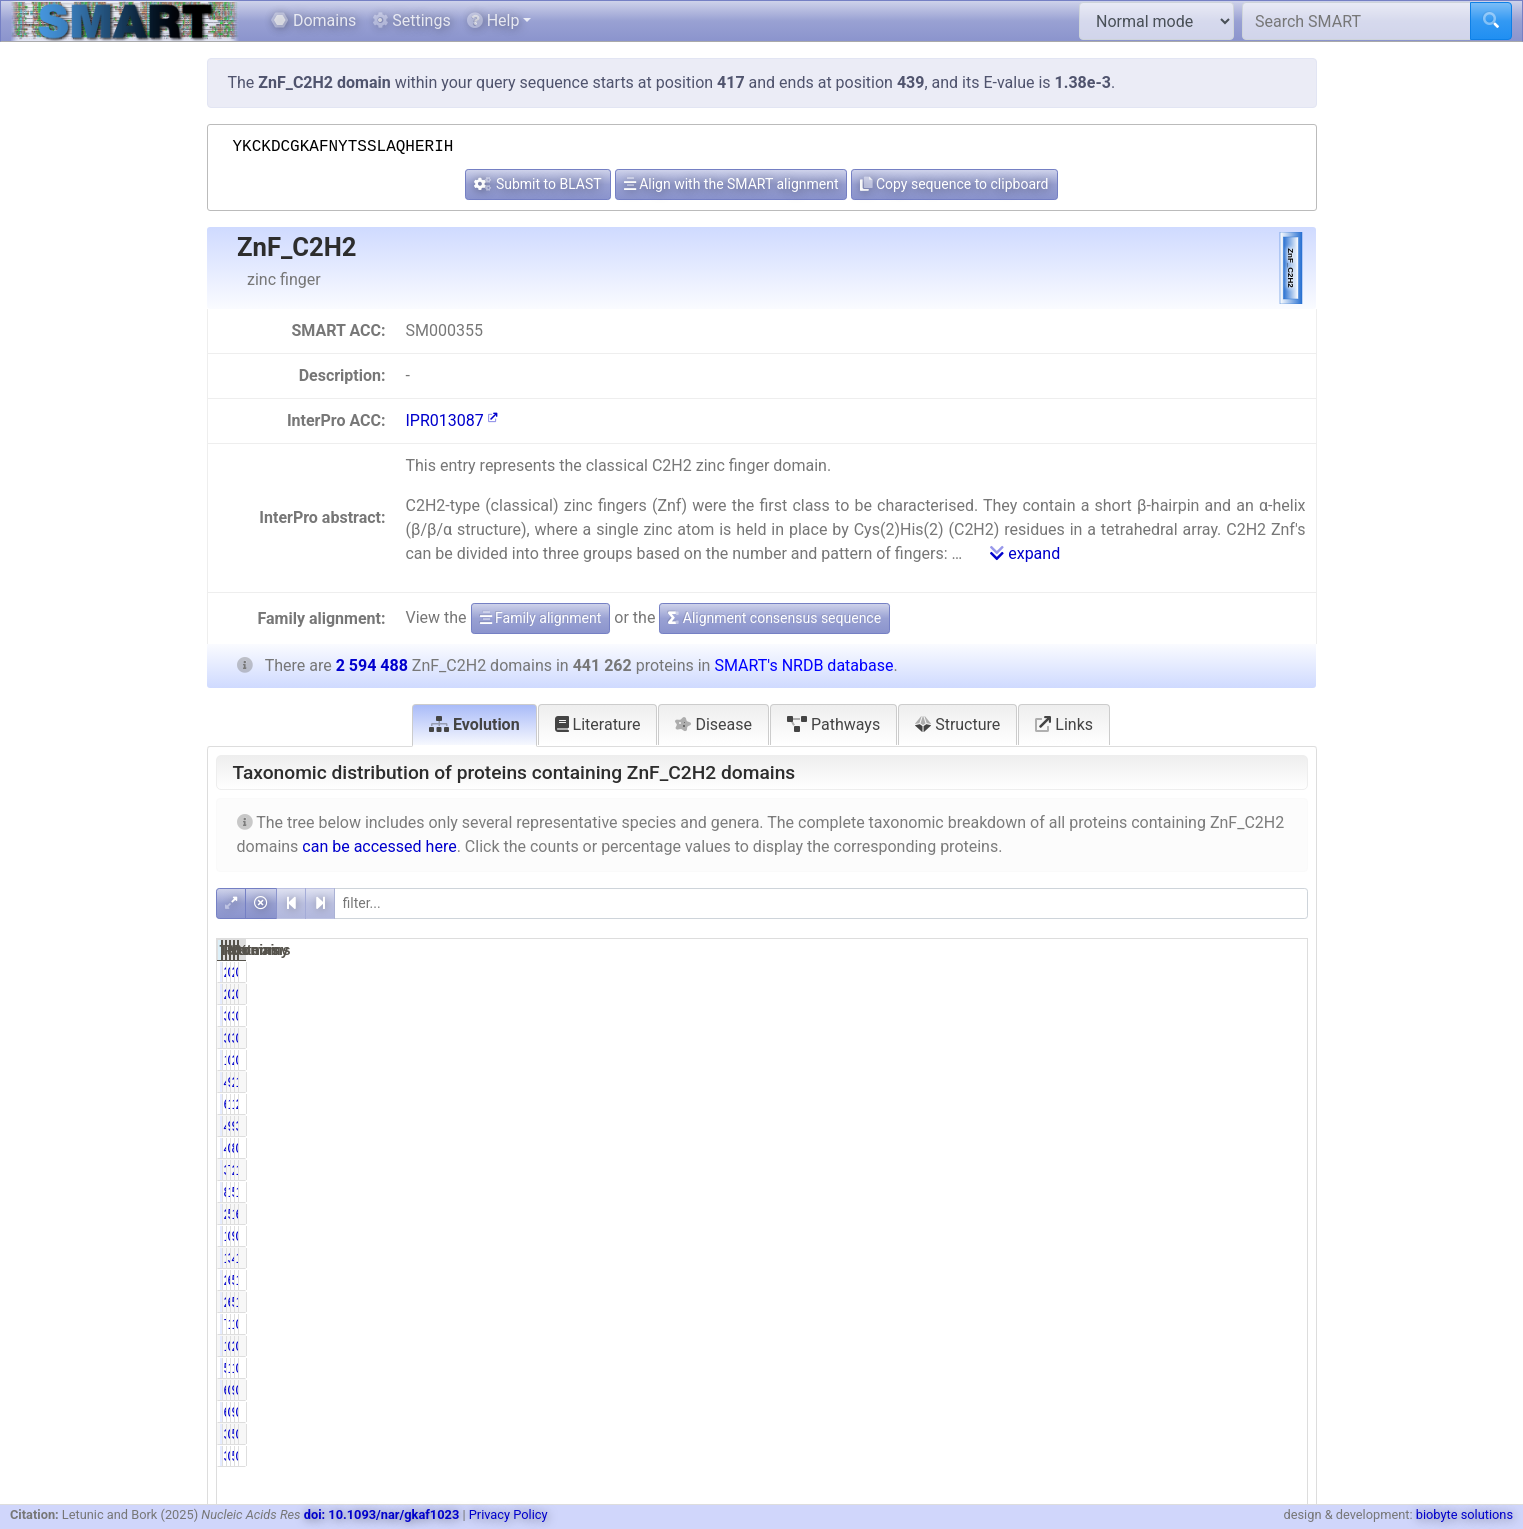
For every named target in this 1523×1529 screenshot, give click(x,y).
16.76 (1276, 1082)
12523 (1197, 1368)
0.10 (1126, 1148)
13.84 (1122, 1104)
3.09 (1126, 1258)
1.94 (1280, 1302)
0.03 (1280, 1148)
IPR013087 (451, 420)
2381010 (1190, 1170)
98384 (1197, 1126)
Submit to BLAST (537, 184)
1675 (1047, 1060)
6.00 (1126, 1302)
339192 (1039, 1170)
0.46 (1126, 972)
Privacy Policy (508, 1514)
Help (493, 20)
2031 (1047, 972)
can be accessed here (379, 846)
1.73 (1126, 1324)
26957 (1043, 1280)
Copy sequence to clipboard (954, 184)
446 (1051, 1148)
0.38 (1126, 1060)
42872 (1043, 1126)
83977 (1043, 1192)
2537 (1201, 1346)
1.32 (1126, 1368)
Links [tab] (1064, 724)
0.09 (1126, 1434)
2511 (1201, 972)
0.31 (1126, 1236)
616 (1051, 1390)
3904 (1201, 1016)
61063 (1043, 1104)
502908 (1194, 1192)
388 (1051, 1434)
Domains (313, 20)
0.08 (1280, 972)
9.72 (1126, 1126)
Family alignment (541, 618)
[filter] (821, 903)
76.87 (1122, 1170)
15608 (1197, 1324)
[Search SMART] (1356, 21)
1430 (1047, 1346)
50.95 (1122, 1214)
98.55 (1122, 1082)
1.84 (1280, 1258)
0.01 (1280, 1434)
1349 (1047, 1236)
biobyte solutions (1464, 1514)
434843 (1039, 1082)
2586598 (1190, 1082)
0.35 (1280, 1236)
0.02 (1280, 1390)
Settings (411, 20)
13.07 (1276, 1170)
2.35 (1280, 1104)
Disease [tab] (713, 724)
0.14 (1126, 1390)
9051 (1201, 1236)
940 (1205, 1390)
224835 (1039, 1214)
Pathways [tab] (833, 724)
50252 (1197, 1302)
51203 (1197, 1280)
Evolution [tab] (474, 724)
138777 (1194, 1104)
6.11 (1126, 1280)
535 (1205, 1434)
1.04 (1280, 1280)
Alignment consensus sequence (774, 618)
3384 (1047, 1016)
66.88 (1276, 1214)
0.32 (1126, 1346)
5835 (1047, 1368)
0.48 (1280, 1368)
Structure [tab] (957, 724)
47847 (1197, 1258)
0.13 (1280, 1016)
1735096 (1190, 1214)
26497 (1043, 1302)
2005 (1201, 1060)
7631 (1047, 1324)
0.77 (1126, 1016)
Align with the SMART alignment (731, 184)
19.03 (1122, 1192)
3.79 (1280, 1126)
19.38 (1276, 1192)
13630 (1043, 1258)
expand (1025, 553)
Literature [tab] (598, 724)
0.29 (1280, 1324)
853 (1205, 1148)
